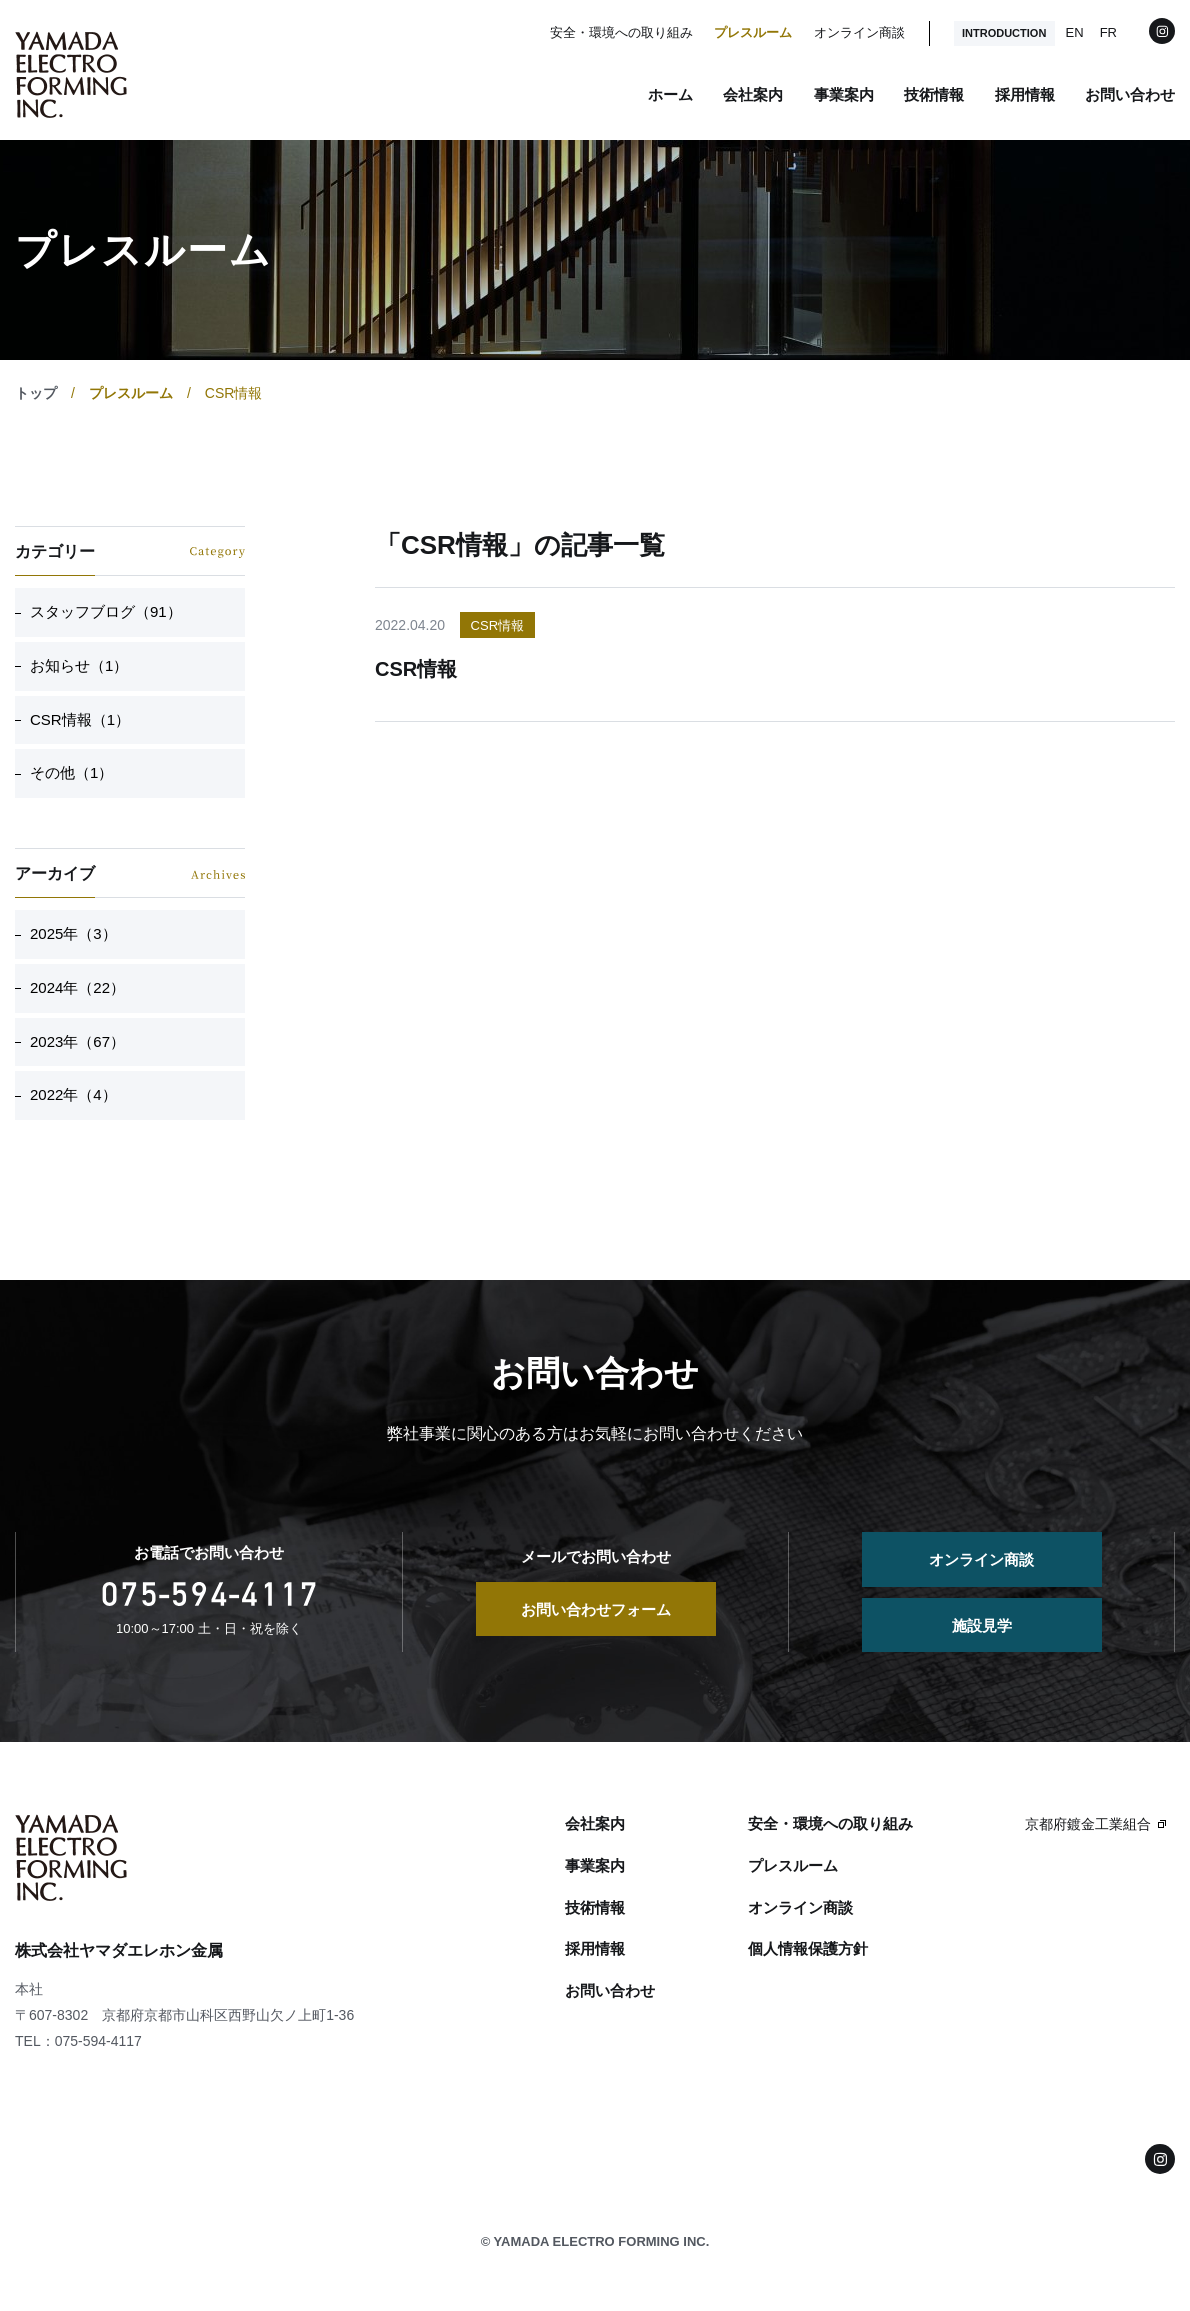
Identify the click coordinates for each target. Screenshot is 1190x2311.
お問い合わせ (1130, 94)
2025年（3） (73, 933)
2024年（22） (77, 987)
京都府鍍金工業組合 (1088, 1824)
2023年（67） (77, 1041)
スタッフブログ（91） (106, 611)
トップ (36, 393)
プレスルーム (753, 32)
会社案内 (753, 94)
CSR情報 (497, 625)
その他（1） (71, 772)
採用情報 (1025, 94)
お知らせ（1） (79, 665)
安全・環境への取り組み (621, 32)
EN (1075, 32)
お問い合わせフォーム (596, 1609)
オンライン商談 (859, 32)
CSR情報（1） (80, 719)
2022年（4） (73, 1094)
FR (1108, 32)
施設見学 (982, 1625)
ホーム (670, 94)
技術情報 (934, 94)
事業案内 (844, 94)
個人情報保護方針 (808, 1948)
